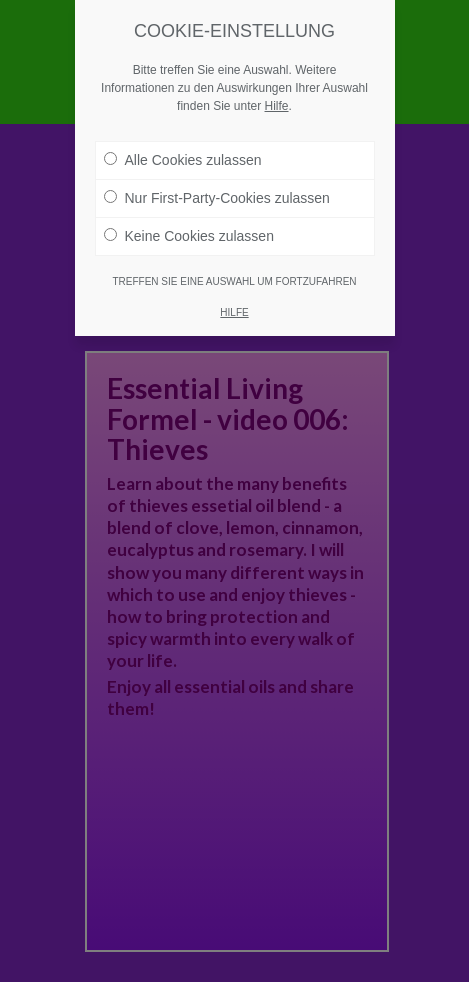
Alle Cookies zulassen (183, 159)
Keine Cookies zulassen (189, 235)
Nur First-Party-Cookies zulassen (217, 197)
